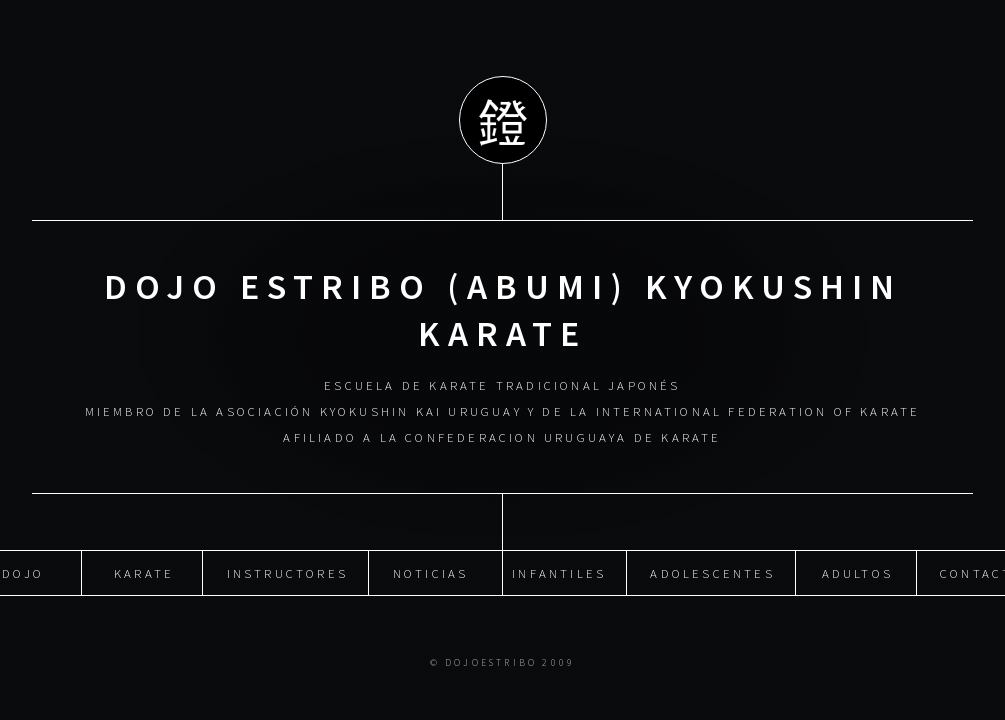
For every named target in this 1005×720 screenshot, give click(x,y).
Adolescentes (712, 573)
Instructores (287, 573)
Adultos (857, 573)
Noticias (431, 573)
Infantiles (559, 573)
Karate (144, 573)
